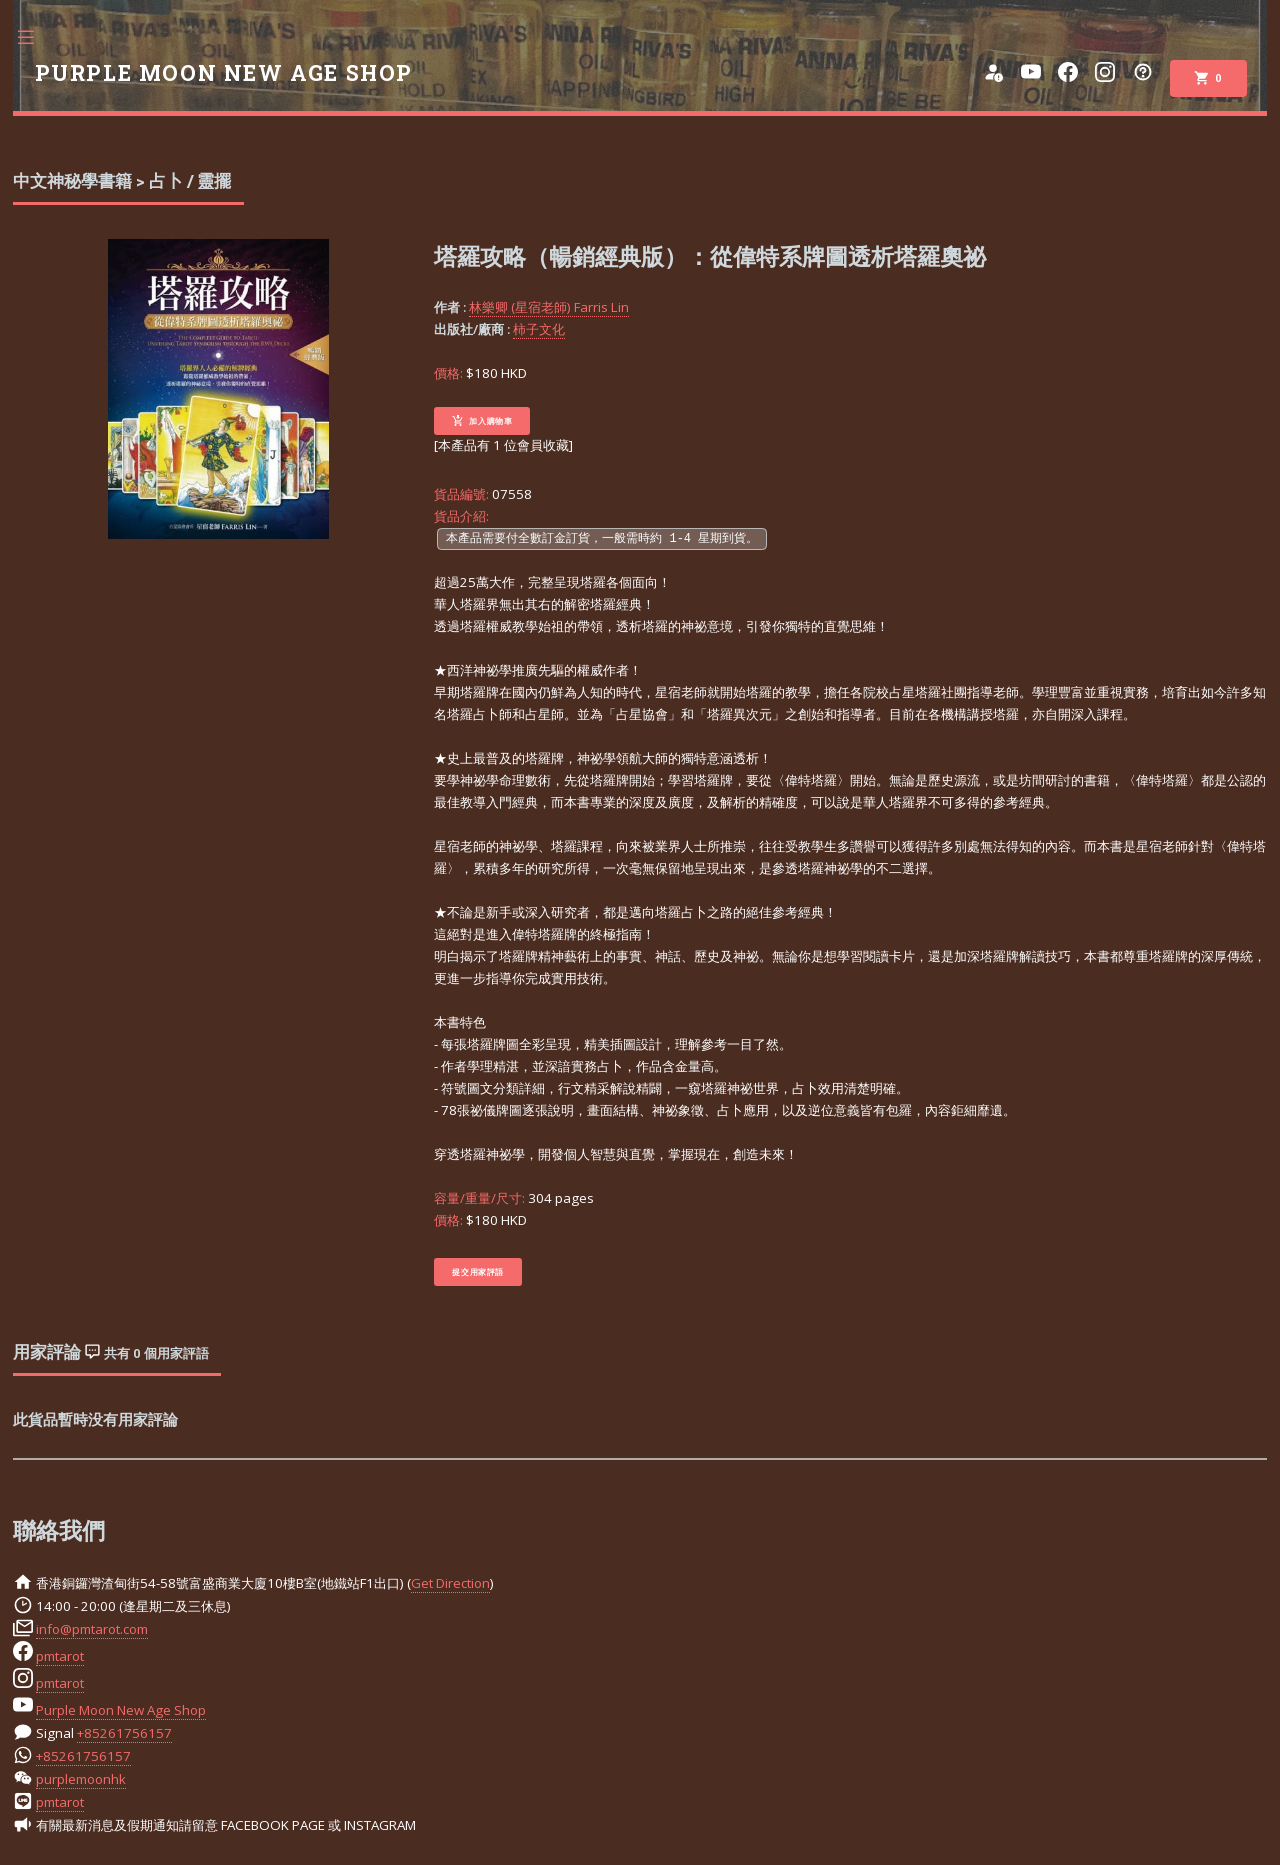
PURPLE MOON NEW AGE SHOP (224, 73)
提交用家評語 (478, 1272)
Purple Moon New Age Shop (121, 1710)
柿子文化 (539, 329)
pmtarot (60, 1656)
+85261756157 (124, 1733)
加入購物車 (482, 421)
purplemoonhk (81, 1779)
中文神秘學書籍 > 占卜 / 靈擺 (122, 181)
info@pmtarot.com (92, 1629)
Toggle (36, 37)
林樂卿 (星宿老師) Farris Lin (549, 307)
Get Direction (450, 1583)
